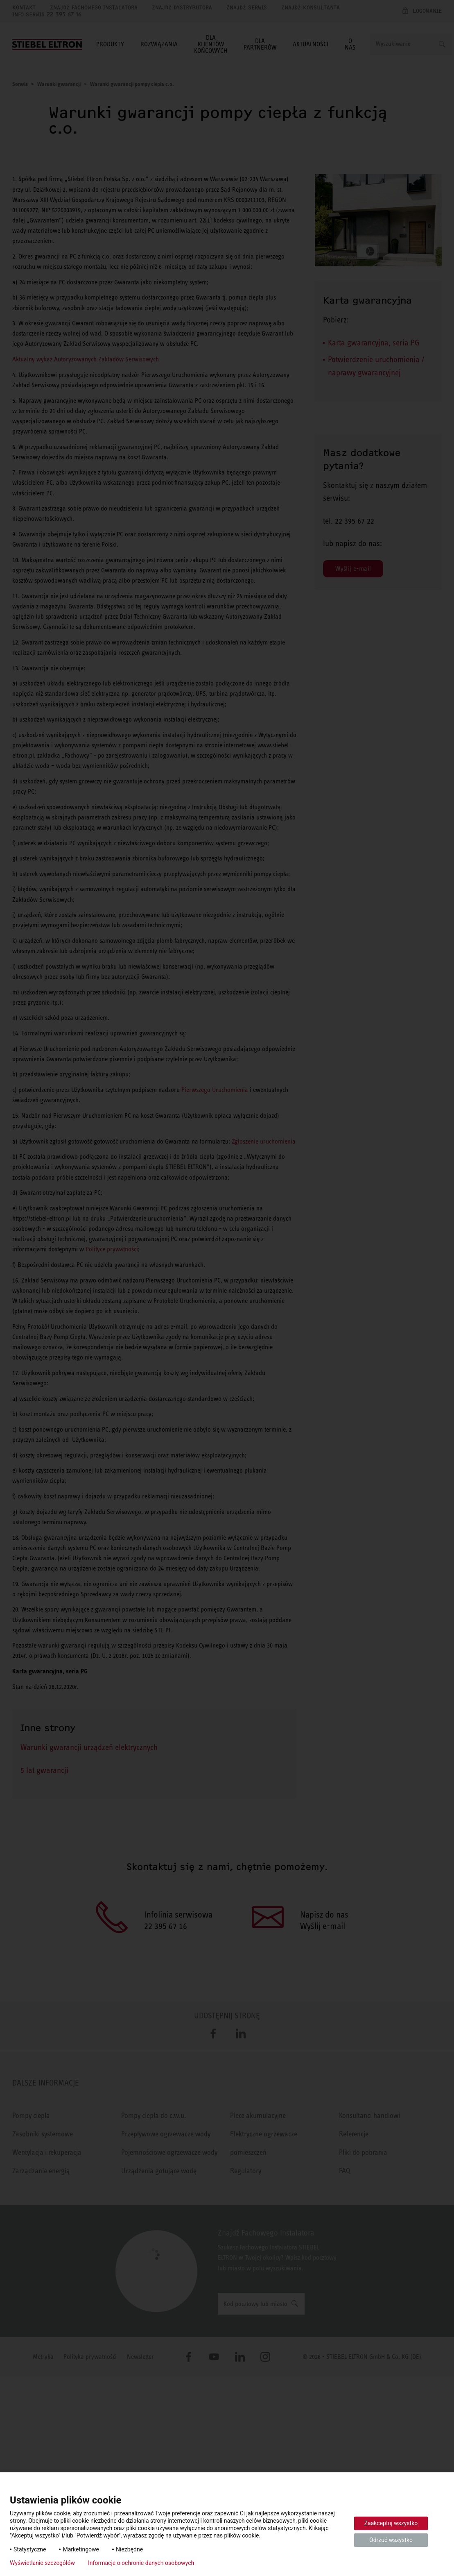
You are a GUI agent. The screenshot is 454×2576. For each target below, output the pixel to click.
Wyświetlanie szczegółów (42, 2563)
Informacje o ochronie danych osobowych (141, 2563)
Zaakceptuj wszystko (391, 2523)
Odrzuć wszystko (391, 2540)
